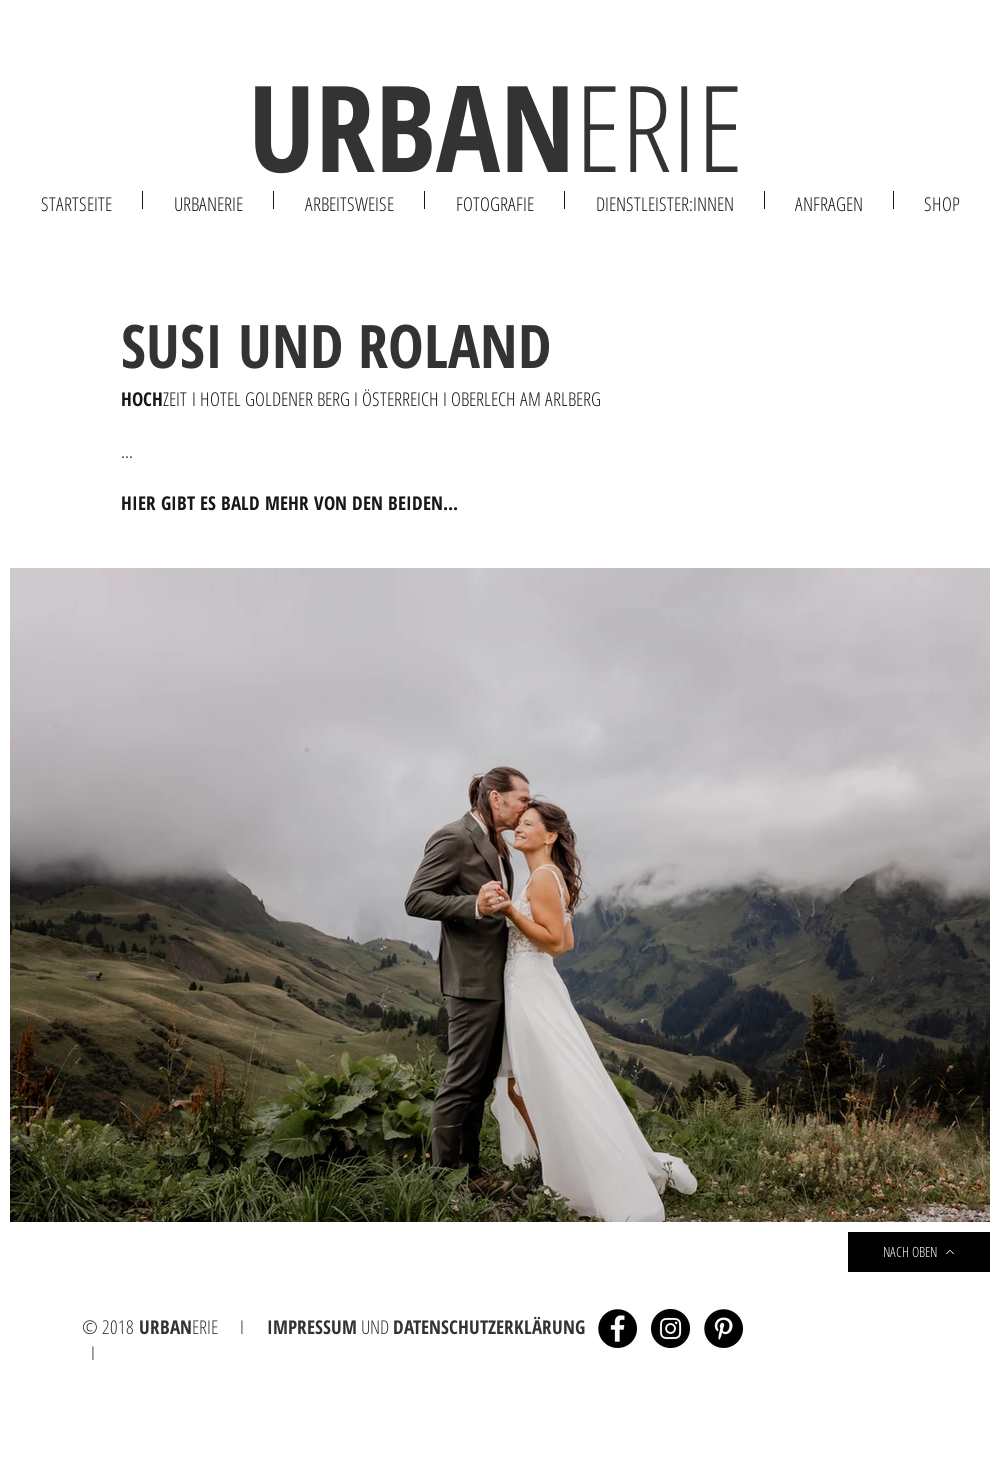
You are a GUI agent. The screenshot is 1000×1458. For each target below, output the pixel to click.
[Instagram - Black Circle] (670, 1328)
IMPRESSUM (312, 1327)
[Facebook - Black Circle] (617, 1328)
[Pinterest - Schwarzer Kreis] (723, 1328)
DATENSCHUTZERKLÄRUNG (489, 1327)
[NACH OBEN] (919, 1252)
